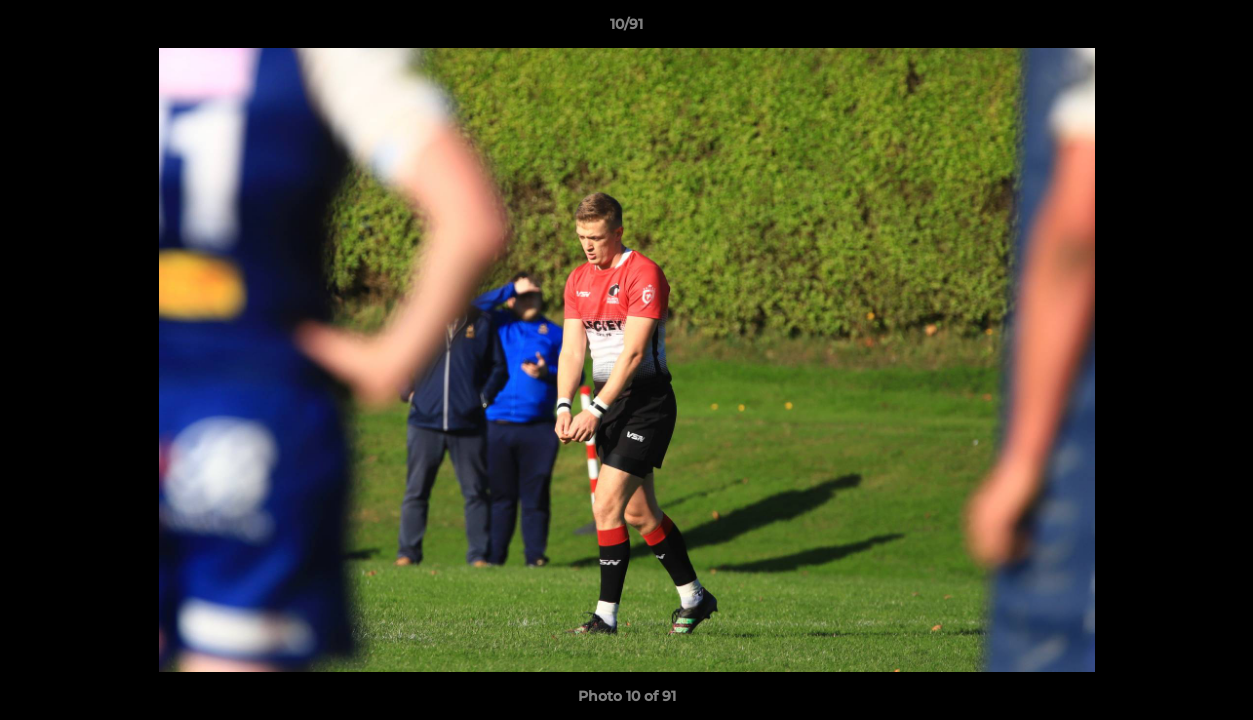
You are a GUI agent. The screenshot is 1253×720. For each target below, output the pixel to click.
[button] (1217, 29)
